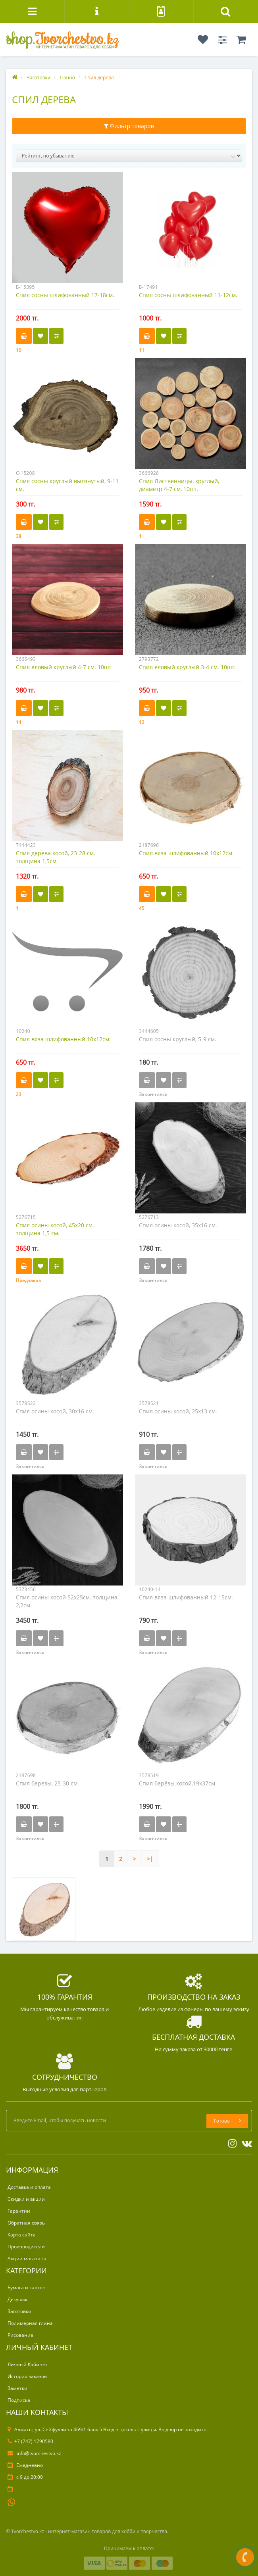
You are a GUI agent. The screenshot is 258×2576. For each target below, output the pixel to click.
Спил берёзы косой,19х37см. (178, 1783)
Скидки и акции (26, 2199)
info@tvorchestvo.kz (34, 2453)
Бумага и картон (27, 2287)
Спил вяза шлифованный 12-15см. (186, 1597)
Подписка (19, 2400)
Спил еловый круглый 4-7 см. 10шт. (64, 667)
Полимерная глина (30, 2323)
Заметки (17, 2388)
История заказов (27, 2376)
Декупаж (17, 2299)
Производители (26, 2246)
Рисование (20, 2335)
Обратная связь (26, 2222)
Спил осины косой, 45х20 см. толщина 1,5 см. (55, 1229)
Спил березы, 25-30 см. (47, 1783)
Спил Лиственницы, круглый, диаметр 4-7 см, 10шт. (179, 485)
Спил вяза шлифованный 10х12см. (186, 853)
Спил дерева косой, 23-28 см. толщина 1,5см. (55, 857)
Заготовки (19, 2311)
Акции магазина (27, 2258)
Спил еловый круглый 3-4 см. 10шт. (187, 667)
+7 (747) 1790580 (30, 2441)
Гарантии (19, 2210)
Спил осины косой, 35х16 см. (178, 1225)
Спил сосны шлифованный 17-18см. (65, 295)
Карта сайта (22, 2234)
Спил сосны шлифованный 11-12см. (188, 295)
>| (150, 1858)
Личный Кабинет (28, 2364)
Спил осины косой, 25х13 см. (178, 1411)
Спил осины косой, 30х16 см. (55, 1411)
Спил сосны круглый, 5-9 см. (177, 1039)
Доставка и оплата (29, 2187)
